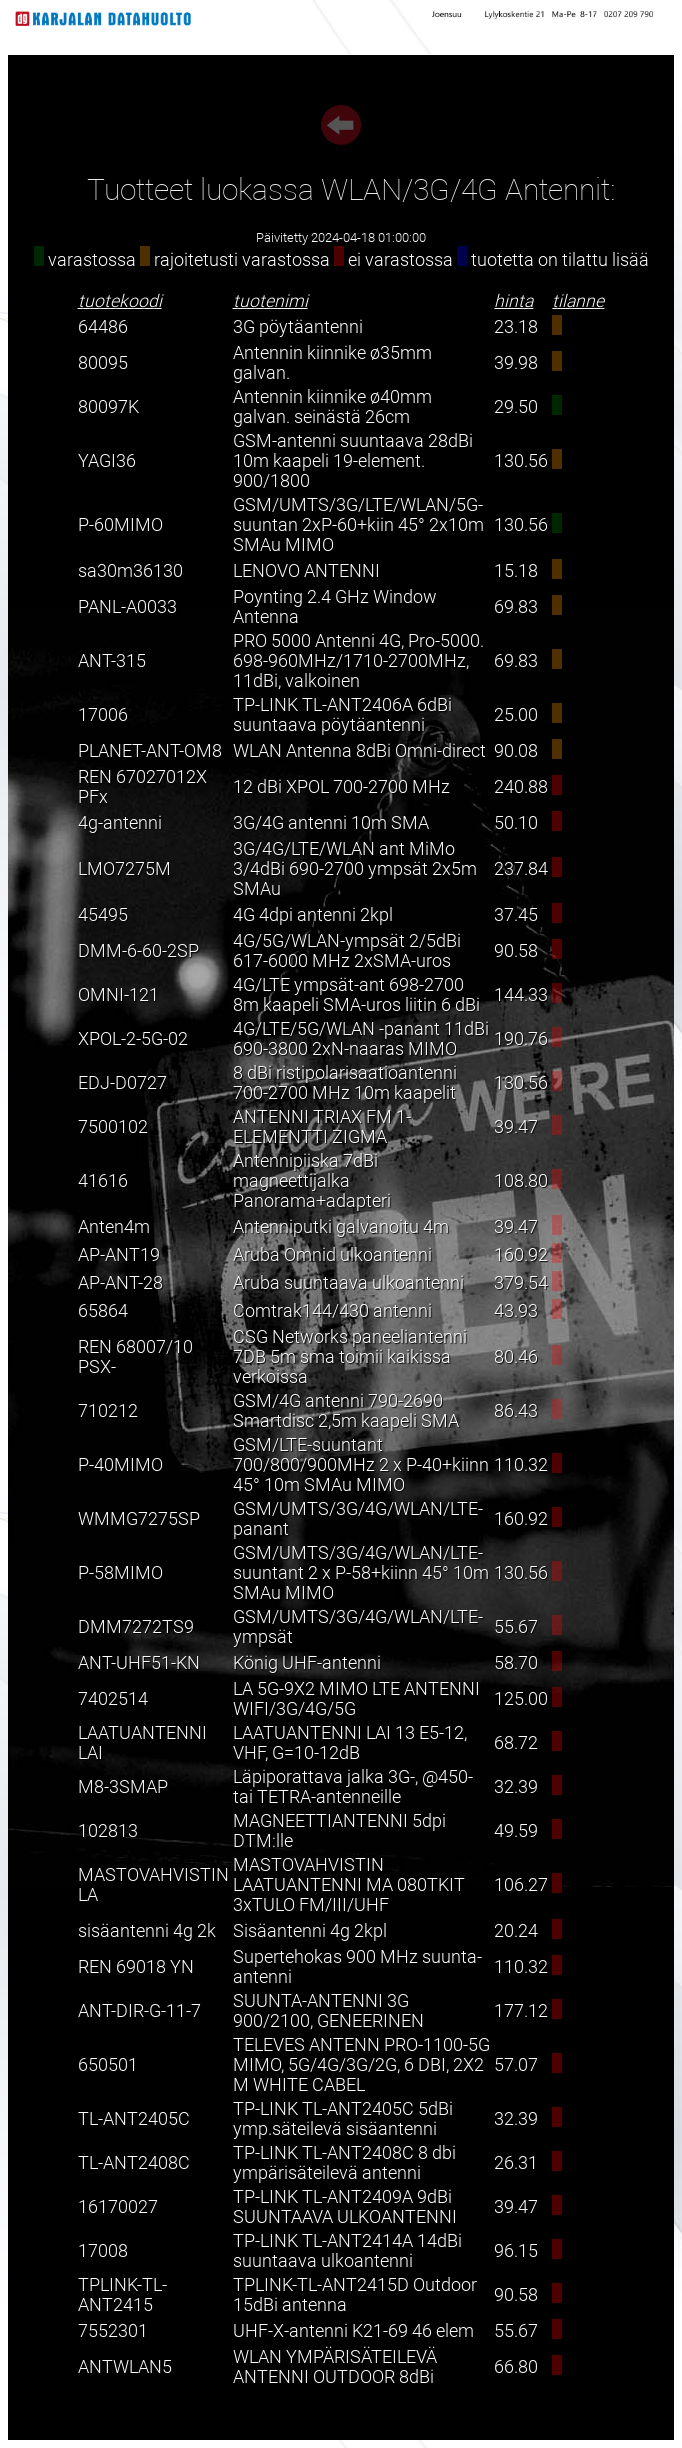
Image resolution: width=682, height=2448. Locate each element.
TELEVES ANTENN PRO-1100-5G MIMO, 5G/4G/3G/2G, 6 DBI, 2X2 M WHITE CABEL (361, 2065)
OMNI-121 (118, 995)
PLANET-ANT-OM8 (150, 751)
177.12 (521, 2011)
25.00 (516, 715)
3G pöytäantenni (298, 327)
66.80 (516, 2367)
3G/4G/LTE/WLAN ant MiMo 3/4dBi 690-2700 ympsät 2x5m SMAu (355, 869)
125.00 (521, 1699)
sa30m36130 (130, 571)
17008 (103, 2251)
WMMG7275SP (139, 1519)
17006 (103, 715)
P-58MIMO (120, 1573)
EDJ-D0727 (122, 1083)
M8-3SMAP (123, 1787)
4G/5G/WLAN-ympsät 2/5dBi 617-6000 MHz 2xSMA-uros (347, 951)
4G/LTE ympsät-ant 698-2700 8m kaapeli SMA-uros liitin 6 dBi (356, 995)
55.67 (516, 1627)
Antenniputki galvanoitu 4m (341, 1227)
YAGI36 (107, 461)
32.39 (516, 1787)
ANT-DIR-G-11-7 (139, 2011)
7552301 (113, 2331)
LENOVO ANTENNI (306, 571)
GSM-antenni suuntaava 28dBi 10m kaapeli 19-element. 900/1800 (353, 461)
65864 (103, 1311)
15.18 (516, 571)
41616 (103, 1181)
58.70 (516, 1663)
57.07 (516, 2065)
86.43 (516, 1411)
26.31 (516, 2163)
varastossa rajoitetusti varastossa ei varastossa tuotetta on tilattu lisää (341, 260)
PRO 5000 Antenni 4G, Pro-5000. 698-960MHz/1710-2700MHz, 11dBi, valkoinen (358, 661)
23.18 (516, 327)
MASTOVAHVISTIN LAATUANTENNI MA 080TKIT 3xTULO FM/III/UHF (349, 1885)
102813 (108, 1831)
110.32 (521, 1465)
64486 (103, 327)
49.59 (516, 1831)
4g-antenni (120, 823)
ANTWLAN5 (125, 2367)
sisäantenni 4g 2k (147, 1931)
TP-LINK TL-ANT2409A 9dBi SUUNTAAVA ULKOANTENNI (345, 2207)
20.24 (516, 1931)
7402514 (113, 1699)
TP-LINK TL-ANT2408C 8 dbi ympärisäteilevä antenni (344, 2163)
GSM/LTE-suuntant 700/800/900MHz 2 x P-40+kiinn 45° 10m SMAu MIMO (361, 1465)
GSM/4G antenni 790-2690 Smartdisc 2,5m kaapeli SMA (346, 1411)
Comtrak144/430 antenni (332, 1311)
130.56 (521, 461)
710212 (108, 1411)
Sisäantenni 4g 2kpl (310, 1931)
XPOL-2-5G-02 (133, 1039)
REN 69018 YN (136, 1967)
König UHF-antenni (307, 1663)
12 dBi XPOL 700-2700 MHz (341, 787)
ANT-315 (112, 661)
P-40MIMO (120, 1465)
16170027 (118, 2207)
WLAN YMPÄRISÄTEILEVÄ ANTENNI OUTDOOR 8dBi (335, 2367)
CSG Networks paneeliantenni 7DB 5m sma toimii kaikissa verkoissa (350, 1357)
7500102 (113, 1127)
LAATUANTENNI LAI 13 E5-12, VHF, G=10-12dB (350, 1743)
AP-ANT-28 (120, 1283)
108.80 (521, 1181)
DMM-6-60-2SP (138, 951)
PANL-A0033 (127, 607)
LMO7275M (124, 869)
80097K (108, 407)
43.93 (516, 1311)
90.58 (516, 951)
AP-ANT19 (119, 1255)
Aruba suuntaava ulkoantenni (348, 1283)
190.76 (521, 1039)
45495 (103, 915)
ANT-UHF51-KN (139, 1663)
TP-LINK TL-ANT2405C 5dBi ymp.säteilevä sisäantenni (343, 2119)
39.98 (516, 363)
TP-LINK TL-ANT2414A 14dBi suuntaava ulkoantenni (347, 2251)
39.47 (516, 1127)
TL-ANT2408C (134, 2163)
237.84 (521, 869)
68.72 (516, 1743)
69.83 (516, 607)
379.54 (521, 1283)
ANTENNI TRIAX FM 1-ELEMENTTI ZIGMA (322, 1127)
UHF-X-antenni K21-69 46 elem (353, 2331)
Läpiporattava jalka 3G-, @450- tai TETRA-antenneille (353, 1787)
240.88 (521, 787)
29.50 (516, 407)
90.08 (516, 751)
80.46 (516, 1357)
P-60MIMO (120, 525)
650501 (108, 2065)
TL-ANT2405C (134, 2119)
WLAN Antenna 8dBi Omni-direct (359, 751)
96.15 (516, 2251)
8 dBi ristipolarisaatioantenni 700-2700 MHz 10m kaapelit (345, 1083)
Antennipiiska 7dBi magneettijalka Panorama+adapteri (312, 1181)
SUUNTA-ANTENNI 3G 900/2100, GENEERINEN (328, 2011)
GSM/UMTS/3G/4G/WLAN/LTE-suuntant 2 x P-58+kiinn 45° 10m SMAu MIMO (361, 1573)
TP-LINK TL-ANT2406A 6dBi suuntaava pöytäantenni (342, 715)
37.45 (516, 915)
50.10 (516, 823)
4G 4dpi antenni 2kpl (313, 915)
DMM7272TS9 (136, 1627)
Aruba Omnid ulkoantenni (332, 1255)
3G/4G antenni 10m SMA (331, 823)
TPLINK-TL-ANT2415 (122, 2295)
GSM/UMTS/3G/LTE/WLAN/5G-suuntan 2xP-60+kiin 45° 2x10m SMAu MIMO (358, 525)
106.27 (521, 1885)
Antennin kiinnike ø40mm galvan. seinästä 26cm (332, 407)
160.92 (521, 1255)
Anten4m (114, 1227)
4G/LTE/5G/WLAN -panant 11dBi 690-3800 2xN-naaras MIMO (361, 1039)
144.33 (521, 995)
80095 (103, 363)
